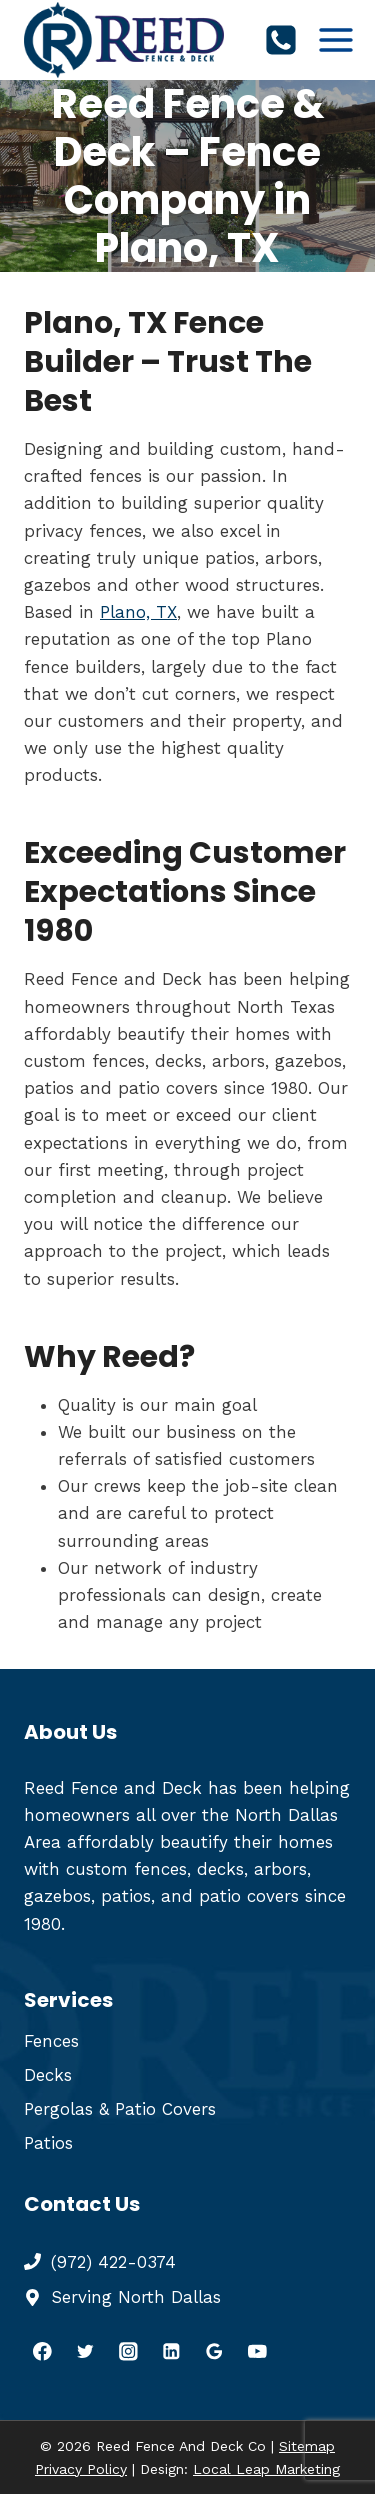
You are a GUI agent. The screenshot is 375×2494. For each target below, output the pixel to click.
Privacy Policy (81, 2469)
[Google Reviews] (214, 2351)
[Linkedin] (171, 2351)
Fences (51, 2041)
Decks (48, 2075)
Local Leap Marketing (266, 2469)
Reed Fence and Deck (113, 1788)
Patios (48, 2143)
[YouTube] (257, 2351)
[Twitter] (85, 2351)
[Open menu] (336, 39)
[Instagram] (128, 2351)
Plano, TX (138, 612)
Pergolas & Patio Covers (120, 2109)
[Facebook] (42, 2351)
